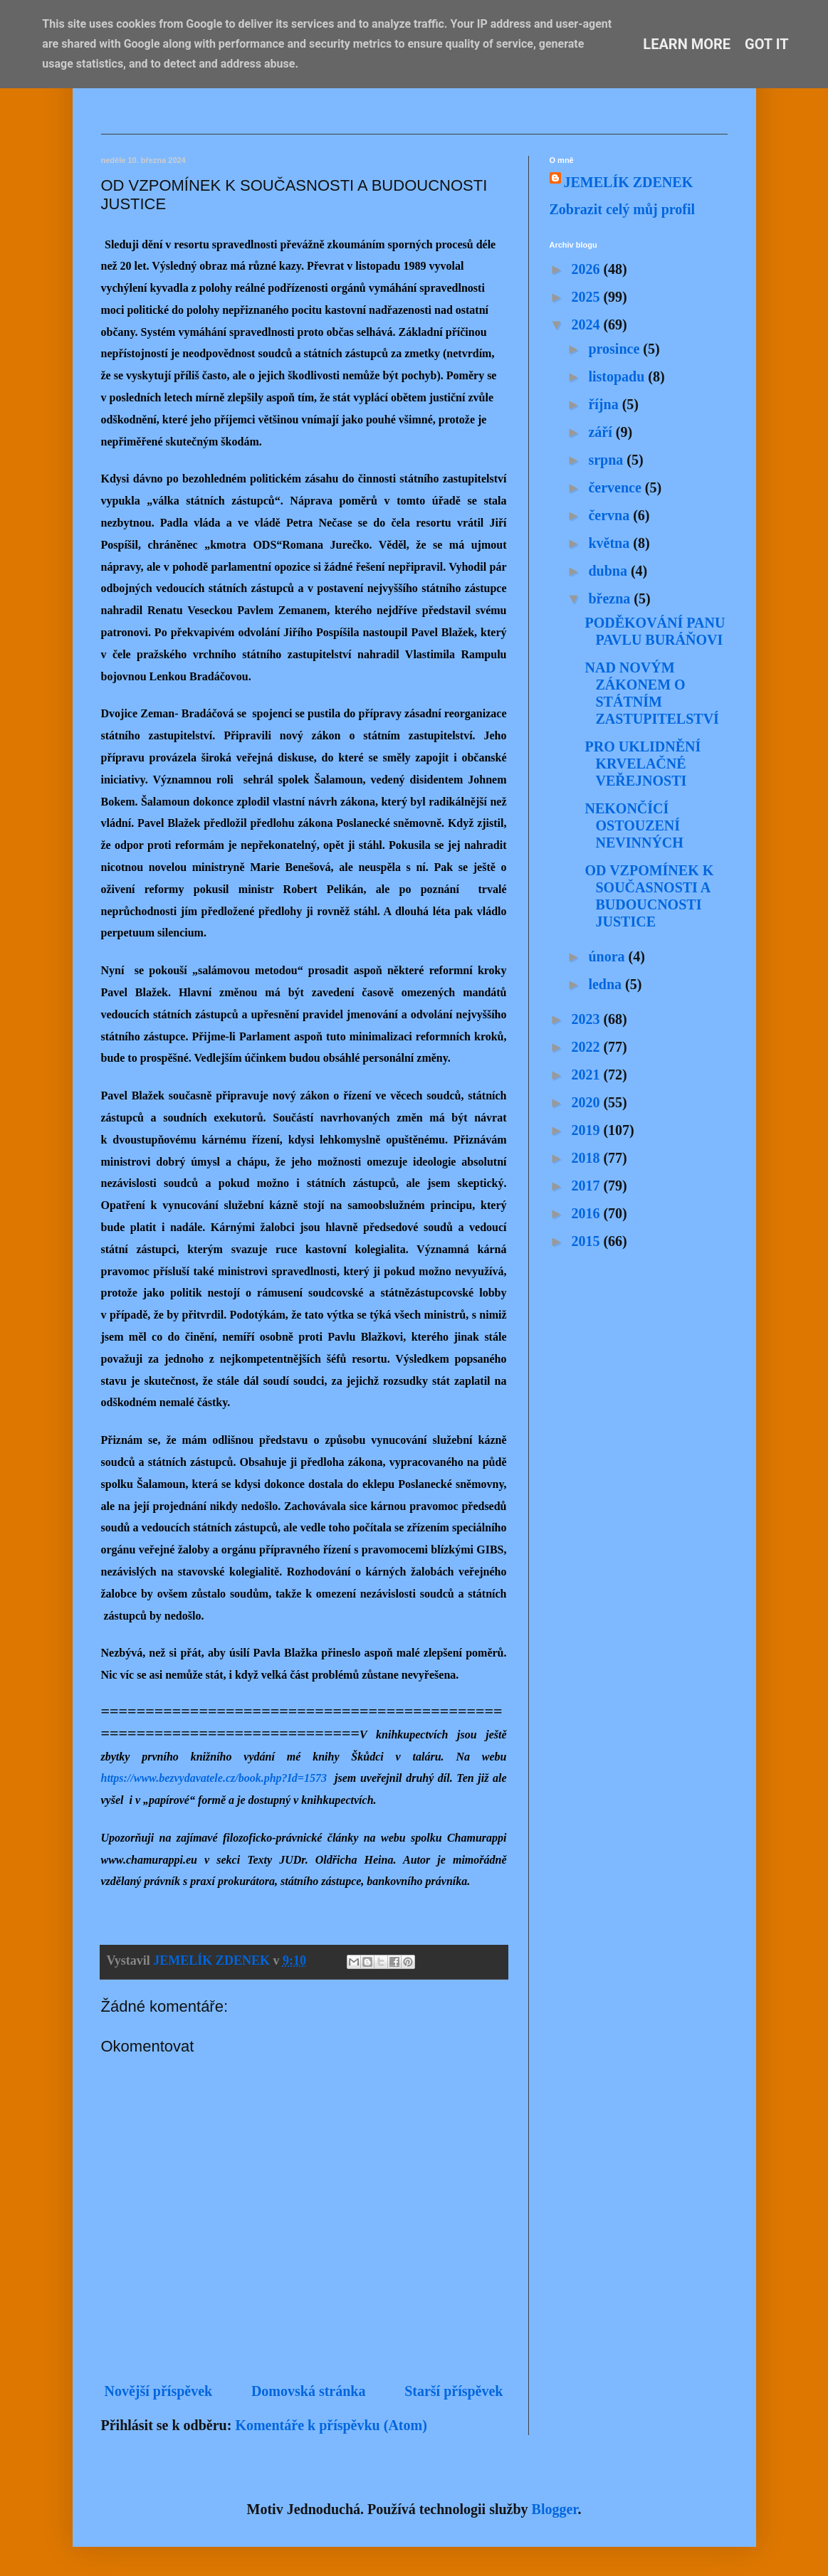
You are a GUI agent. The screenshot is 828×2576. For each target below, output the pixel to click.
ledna (606, 984)
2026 (587, 269)
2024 (587, 324)
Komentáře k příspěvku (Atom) (330, 2425)
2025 (587, 297)
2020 (587, 1102)
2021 (587, 1074)
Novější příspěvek (159, 2391)
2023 (587, 1019)
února (608, 956)
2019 (587, 1130)
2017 (587, 1185)
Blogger (555, 2509)
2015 (587, 1241)
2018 (587, 1158)
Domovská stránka (308, 2391)
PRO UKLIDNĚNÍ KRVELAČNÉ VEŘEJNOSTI (643, 763)
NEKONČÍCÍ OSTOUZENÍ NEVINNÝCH (634, 825)
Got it (767, 44)
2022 (587, 1047)
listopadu (618, 376)
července (616, 487)
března (611, 598)
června (610, 515)
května (610, 543)
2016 (587, 1213)
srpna (607, 460)
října (605, 404)
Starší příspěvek (453, 2391)
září (601, 432)
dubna (609, 571)
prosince (615, 349)
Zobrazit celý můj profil (623, 209)
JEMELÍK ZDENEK (628, 182)
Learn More (686, 44)
